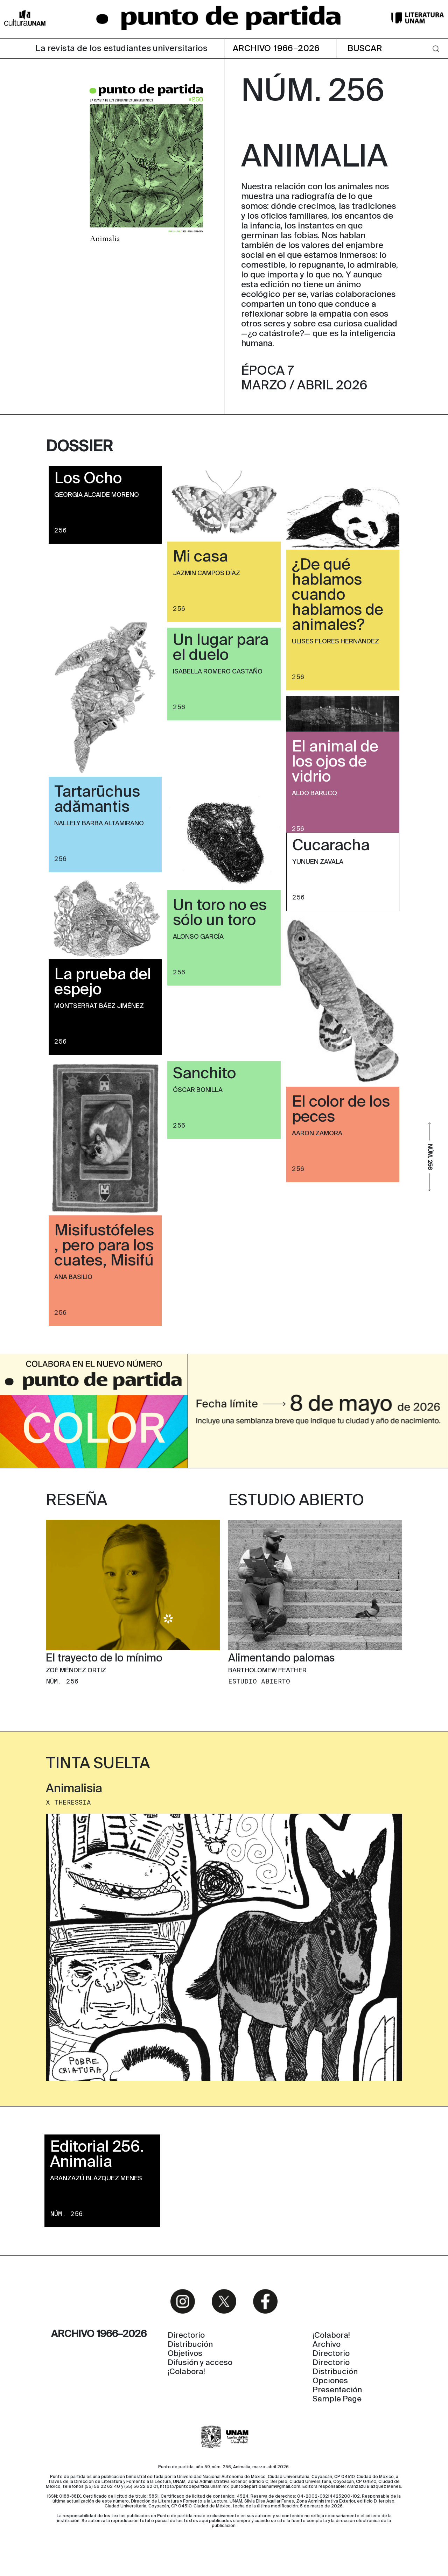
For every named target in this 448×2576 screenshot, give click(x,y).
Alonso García (198, 937)
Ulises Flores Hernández (335, 641)
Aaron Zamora (317, 1133)
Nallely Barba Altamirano (99, 823)
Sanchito (204, 1074)
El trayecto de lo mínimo (104, 1658)
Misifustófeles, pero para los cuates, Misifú (104, 1246)
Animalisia (74, 1789)
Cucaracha (331, 846)
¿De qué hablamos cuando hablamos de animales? (337, 595)
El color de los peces (341, 1110)
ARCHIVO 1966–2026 (276, 48)
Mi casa (200, 557)
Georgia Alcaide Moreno (96, 495)
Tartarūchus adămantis (97, 800)
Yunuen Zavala (317, 862)
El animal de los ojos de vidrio (335, 762)
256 (60, 530)
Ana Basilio (73, 1277)
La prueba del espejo (102, 982)
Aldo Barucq (314, 793)
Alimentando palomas (281, 1658)
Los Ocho (88, 479)
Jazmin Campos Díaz (206, 573)
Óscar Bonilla (198, 1090)
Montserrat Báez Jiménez (99, 1006)
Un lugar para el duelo (220, 648)
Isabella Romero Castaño (217, 672)
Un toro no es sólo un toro (220, 913)
